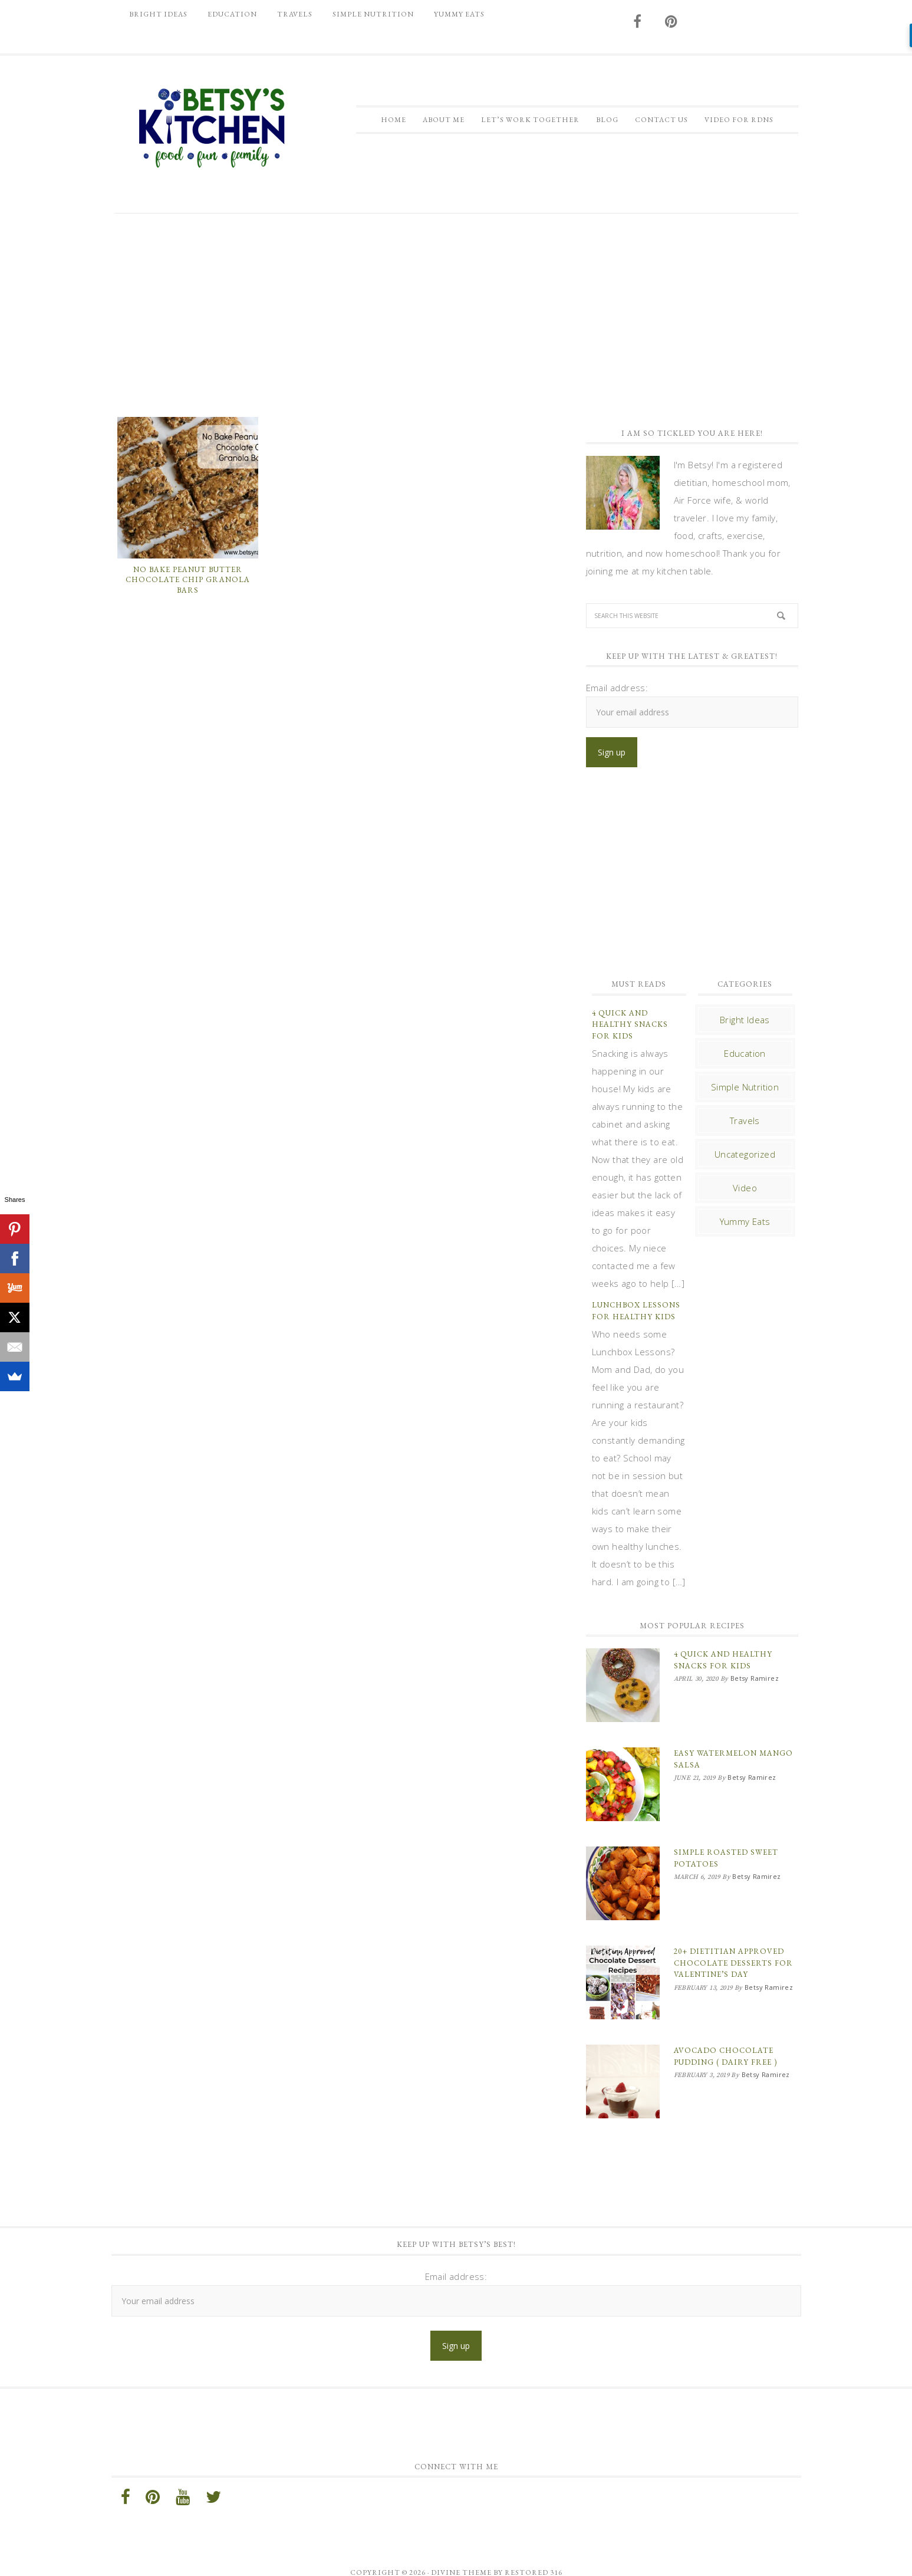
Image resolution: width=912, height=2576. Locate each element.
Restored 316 (533, 2543)
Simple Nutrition (745, 1087)
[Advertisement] (456, 313)
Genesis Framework (490, 2557)
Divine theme (461, 2543)
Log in (609, 2557)
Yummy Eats (745, 1221)
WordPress (564, 2557)
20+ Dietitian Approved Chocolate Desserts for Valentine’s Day (733, 1944)
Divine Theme (399, 2557)
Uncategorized (745, 1154)
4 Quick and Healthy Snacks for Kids (630, 1024)
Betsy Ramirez (211, 128)
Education (745, 1053)
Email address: (617, 688)
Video (745, 1188)
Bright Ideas (745, 1020)
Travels (745, 1120)
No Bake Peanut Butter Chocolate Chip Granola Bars (188, 579)
